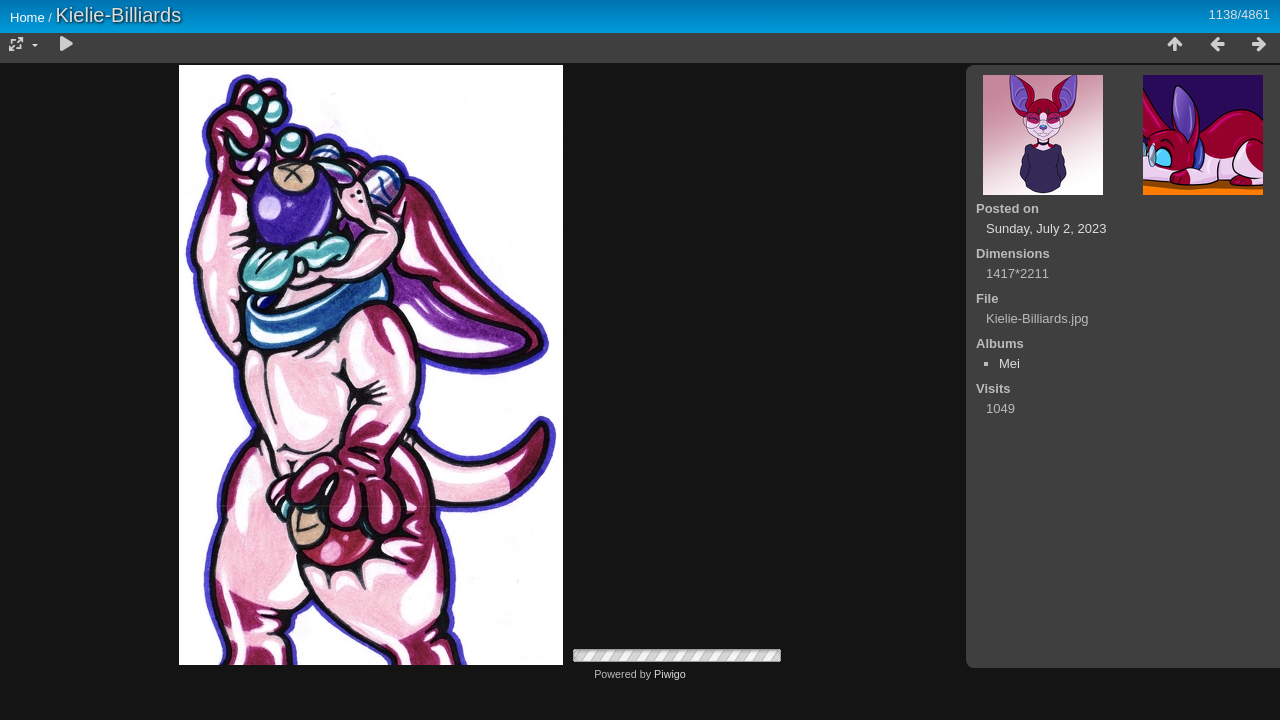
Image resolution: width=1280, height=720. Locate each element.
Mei (1009, 363)
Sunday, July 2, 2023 (1046, 228)
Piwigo (670, 674)
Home (27, 17)
